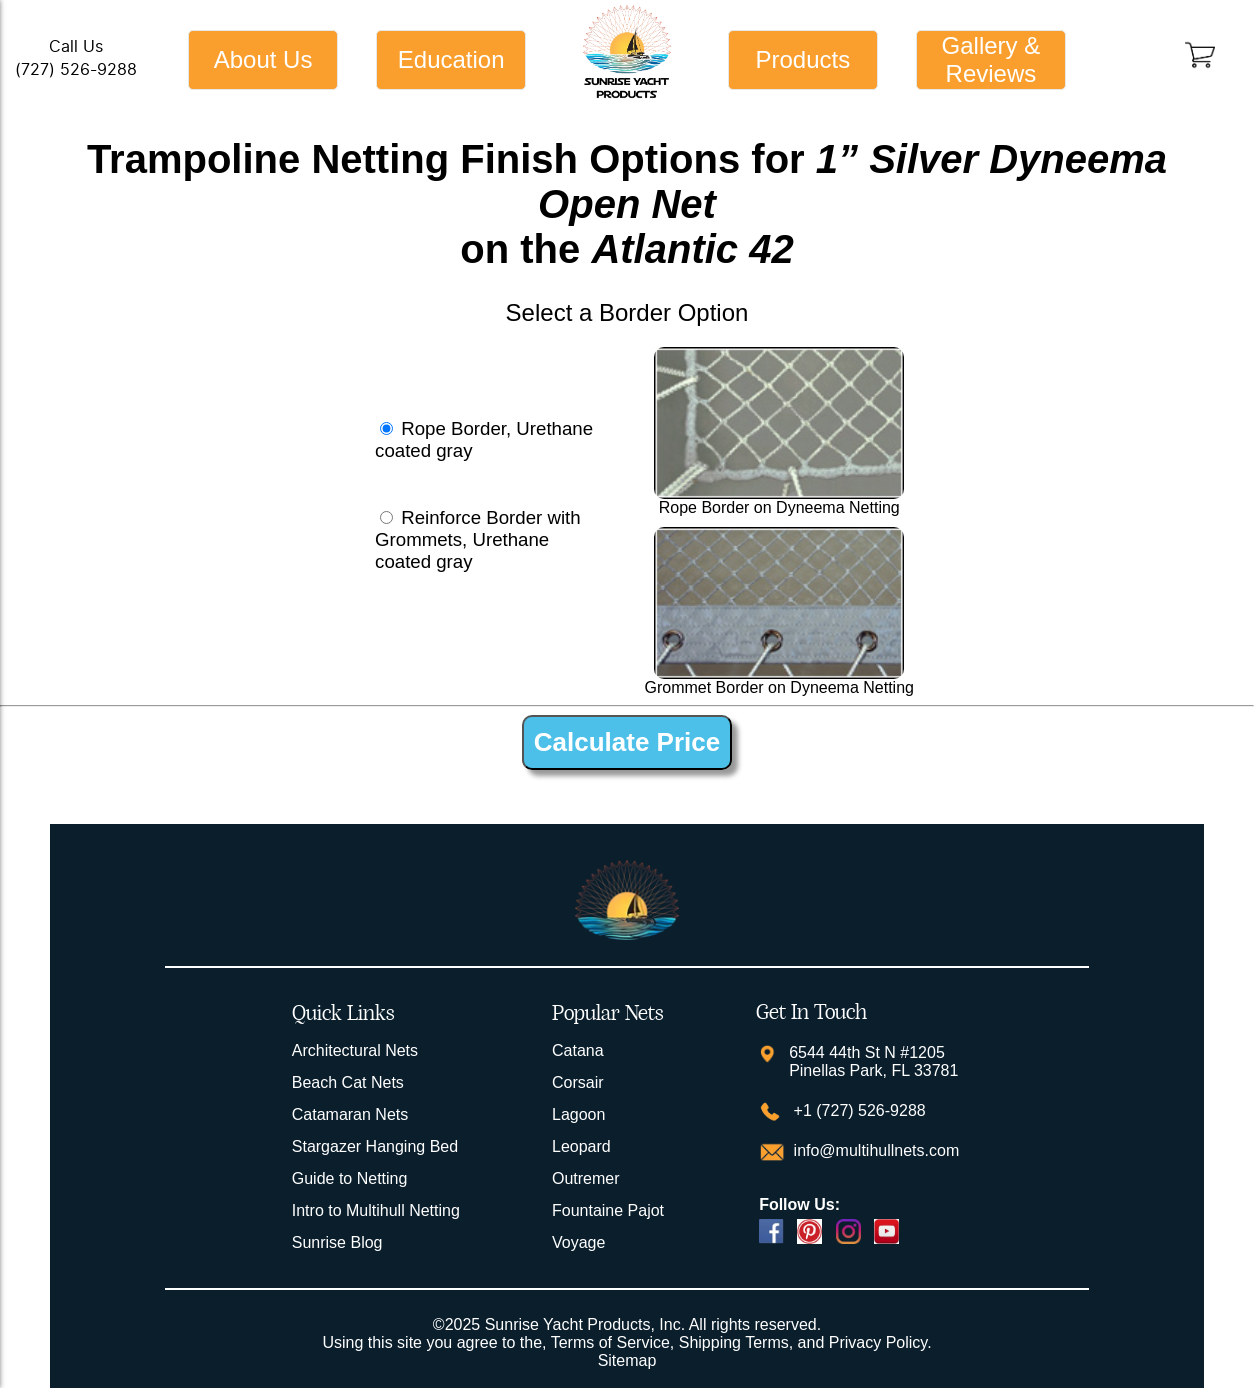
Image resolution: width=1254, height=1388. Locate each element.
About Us (263, 59)
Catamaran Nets (350, 1114)
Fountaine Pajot (608, 1210)
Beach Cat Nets (348, 1082)
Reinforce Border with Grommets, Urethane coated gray (478, 539)
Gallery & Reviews (991, 59)
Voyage (578, 1242)
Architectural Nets (355, 1050)
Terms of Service (610, 1342)
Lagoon (578, 1114)
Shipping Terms (734, 1342)
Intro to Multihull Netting (376, 1210)
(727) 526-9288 (76, 69)
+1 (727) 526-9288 (857, 1110)
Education (451, 59)
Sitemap (627, 1360)
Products (802, 59)
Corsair (578, 1082)
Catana (578, 1050)
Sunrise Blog (337, 1242)
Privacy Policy (878, 1342)
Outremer (586, 1178)
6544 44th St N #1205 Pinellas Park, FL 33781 (873, 1061)
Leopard (581, 1146)
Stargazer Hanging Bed (375, 1146)
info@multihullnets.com (874, 1150)
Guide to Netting (350, 1178)
